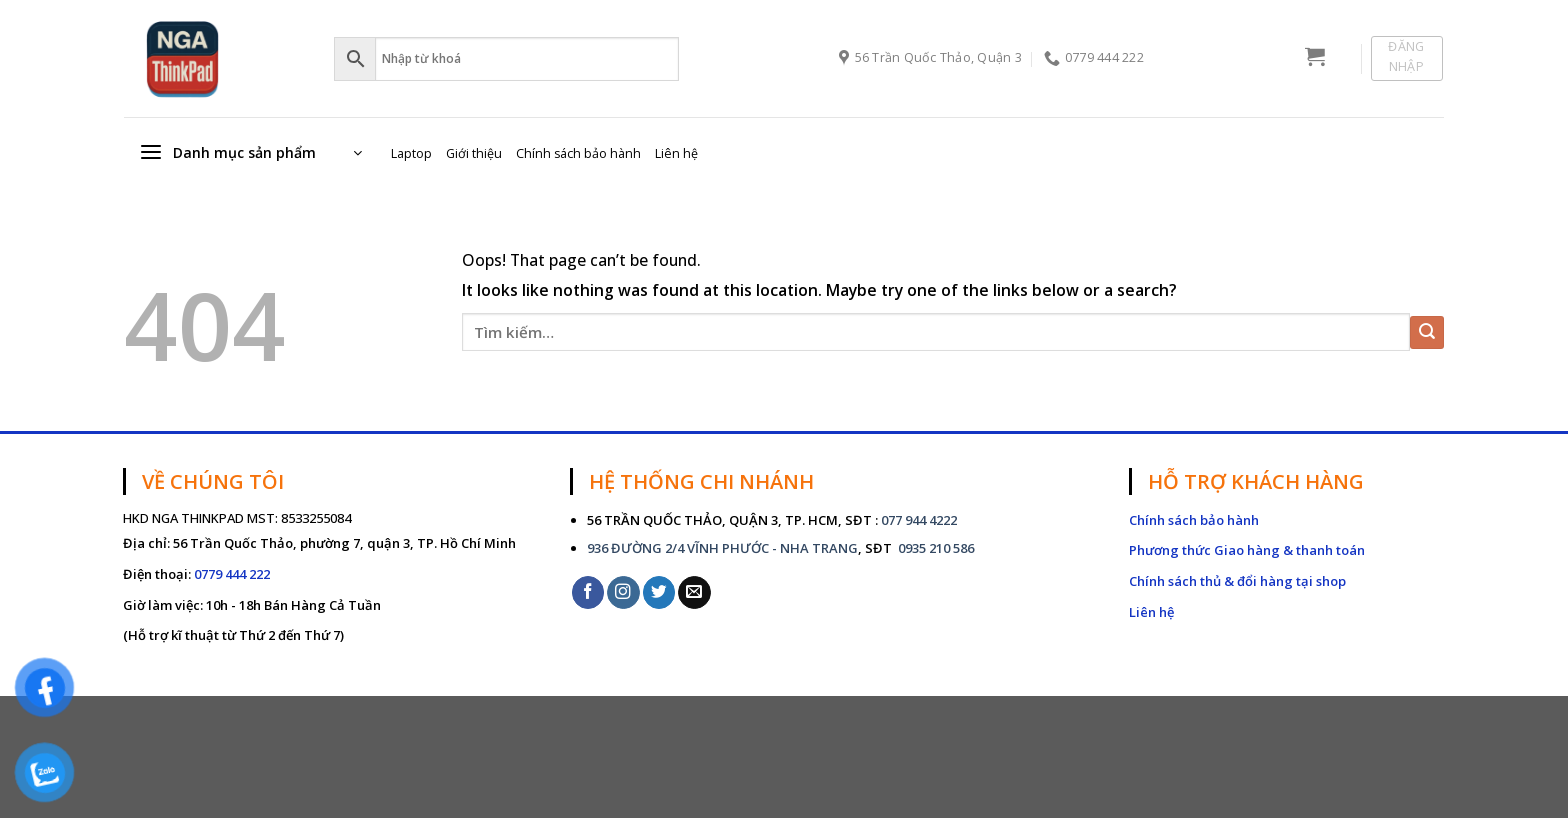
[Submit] (1427, 332)
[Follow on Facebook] (588, 592)
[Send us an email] (694, 592)
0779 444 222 (232, 574)
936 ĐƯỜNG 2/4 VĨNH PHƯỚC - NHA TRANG (722, 548)
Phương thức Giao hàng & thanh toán (1247, 550)
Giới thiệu (474, 153)
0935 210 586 (934, 548)
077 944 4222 (919, 520)
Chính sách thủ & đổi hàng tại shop (1237, 581)
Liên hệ (676, 153)
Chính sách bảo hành (578, 153)
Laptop (411, 153)
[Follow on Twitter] (659, 592)
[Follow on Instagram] (623, 592)
